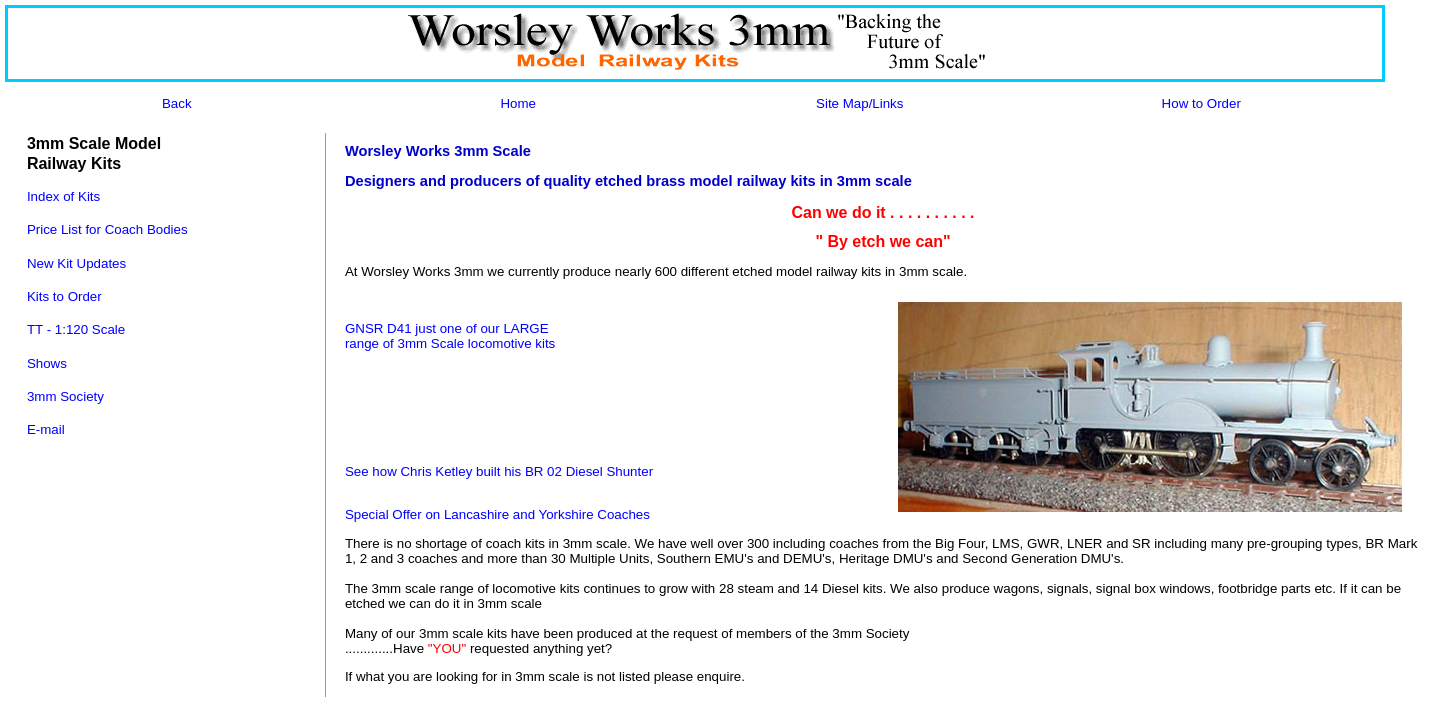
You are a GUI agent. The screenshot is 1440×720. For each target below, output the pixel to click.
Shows (47, 363)
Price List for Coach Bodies (107, 229)
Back (177, 103)
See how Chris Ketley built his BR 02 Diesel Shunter (499, 471)
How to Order (1201, 103)
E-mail (46, 429)
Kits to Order (64, 296)
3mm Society (65, 396)
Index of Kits (63, 196)
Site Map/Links (859, 103)
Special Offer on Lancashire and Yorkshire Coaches (497, 514)
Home (518, 103)
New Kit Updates (76, 263)
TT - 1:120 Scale (76, 329)
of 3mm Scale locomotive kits (469, 343)
